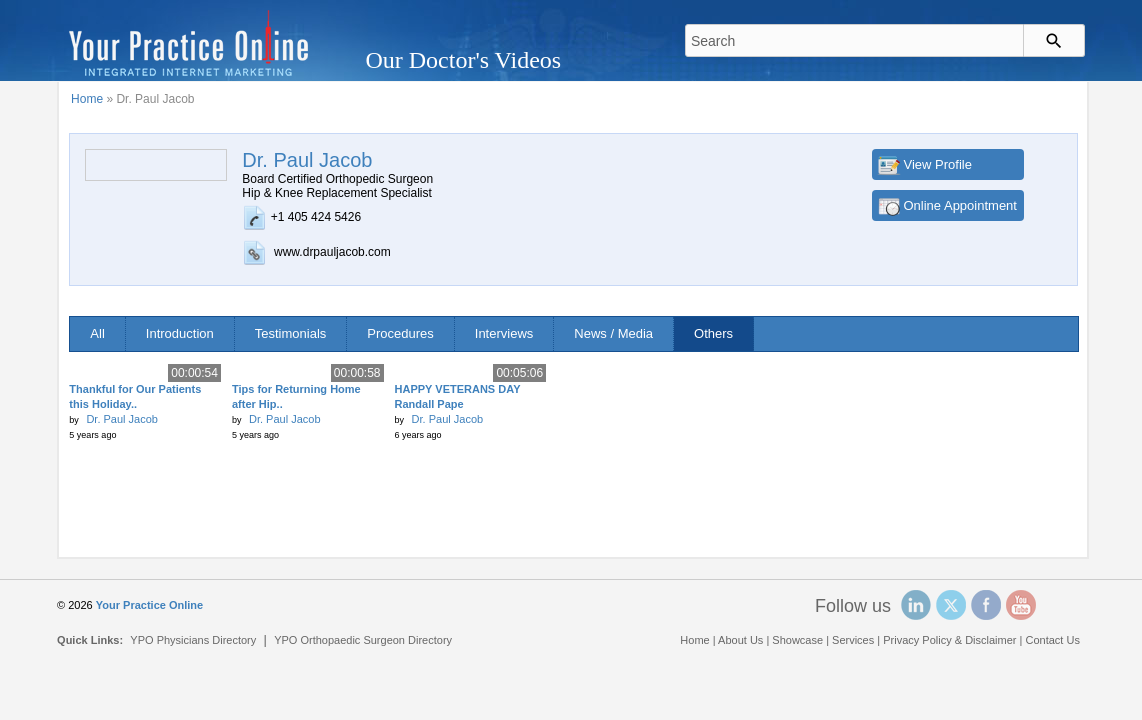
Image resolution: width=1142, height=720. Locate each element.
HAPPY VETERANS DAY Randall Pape (458, 396)
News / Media (613, 333)
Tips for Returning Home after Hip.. (296, 396)
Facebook (986, 605)
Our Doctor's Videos (463, 60)
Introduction (180, 333)
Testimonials (291, 333)
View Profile (938, 164)
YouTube (1021, 605)
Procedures (400, 333)
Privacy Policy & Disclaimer (949, 640)
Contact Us (1052, 640)
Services (853, 640)
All (97, 333)
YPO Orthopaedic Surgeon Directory (363, 640)
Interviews (504, 333)
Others (713, 333)
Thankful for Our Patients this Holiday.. (135, 396)
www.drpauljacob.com (332, 252)
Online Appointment (960, 205)
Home (87, 99)
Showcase (797, 640)
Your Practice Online (149, 605)
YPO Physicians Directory (193, 640)
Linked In (916, 605)
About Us (740, 640)
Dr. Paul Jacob (122, 419)
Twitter (951, 605)
